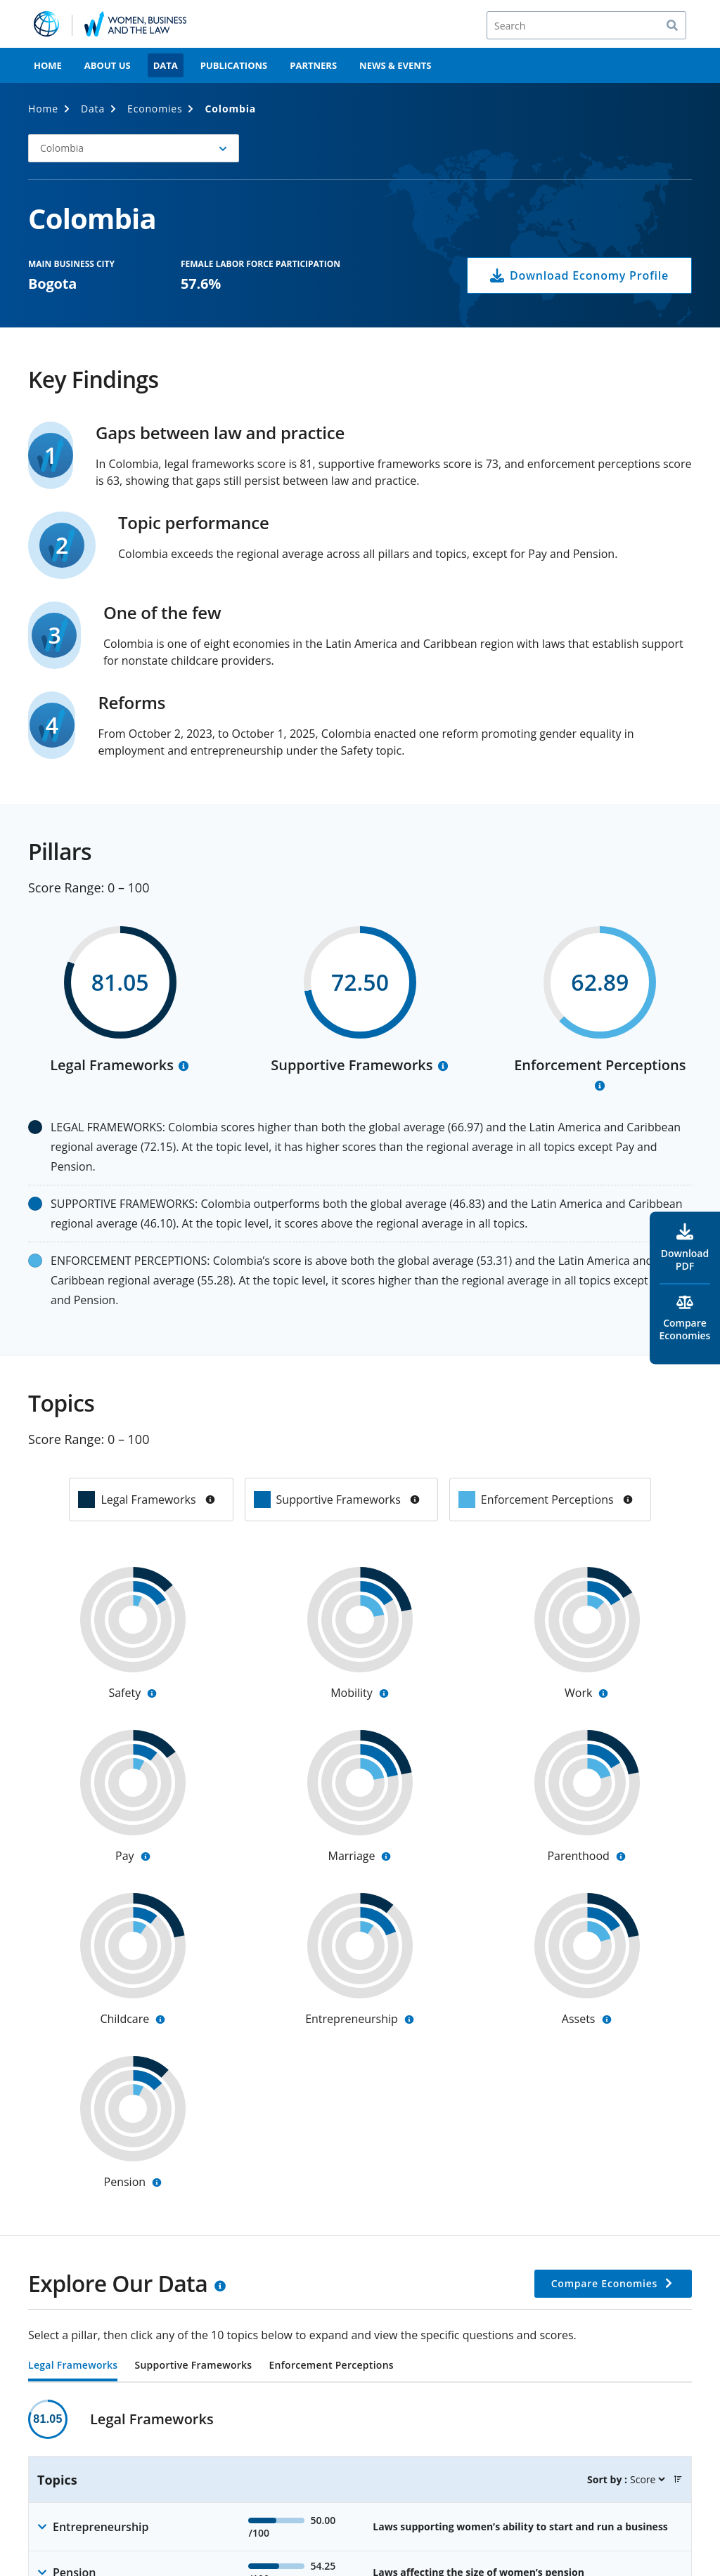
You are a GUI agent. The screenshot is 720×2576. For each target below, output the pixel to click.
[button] (678, 2479)
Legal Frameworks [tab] (72, 2366)
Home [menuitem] (48, 65)
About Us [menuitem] (107, 65)
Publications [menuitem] (234, 65)
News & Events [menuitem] (395, 65)
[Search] (586, 25)
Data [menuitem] (165, 65)
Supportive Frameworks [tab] (193, 2366)
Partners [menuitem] (313, 65)
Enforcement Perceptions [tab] (331, 2366)
